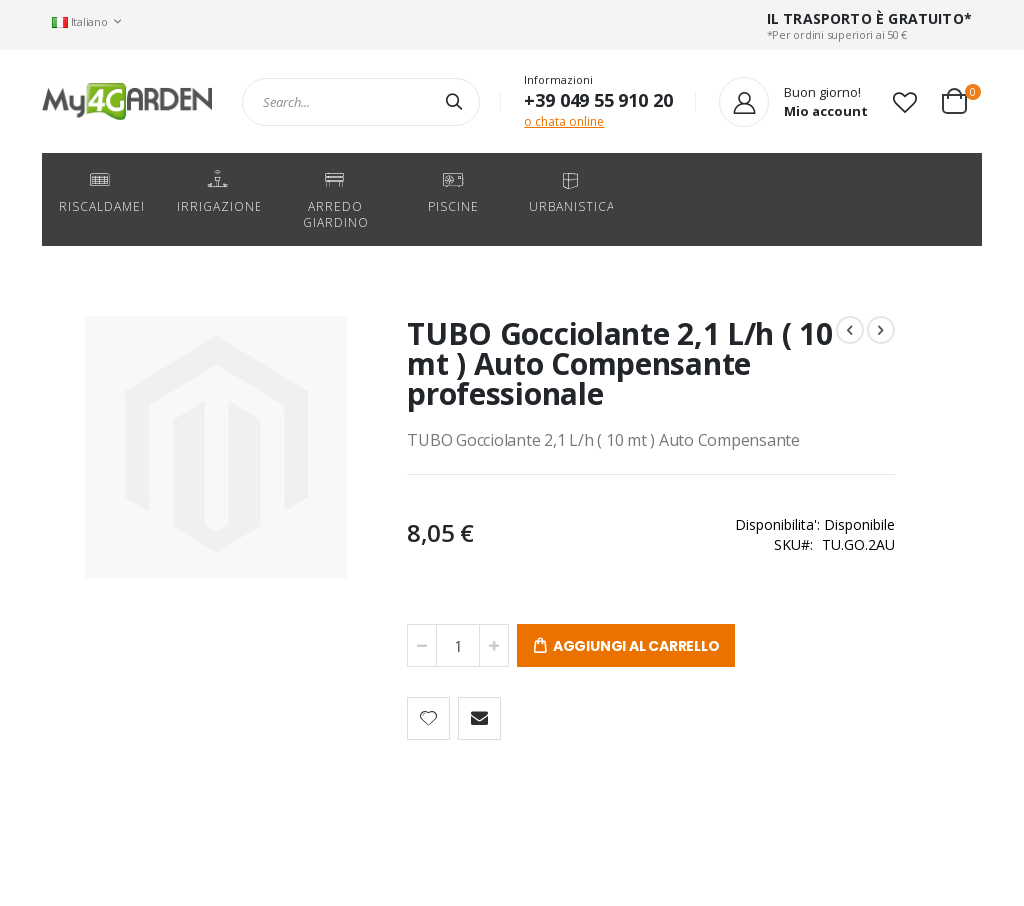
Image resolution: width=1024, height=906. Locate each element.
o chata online (564, 121)
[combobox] (361, 102)
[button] (905, 102)
